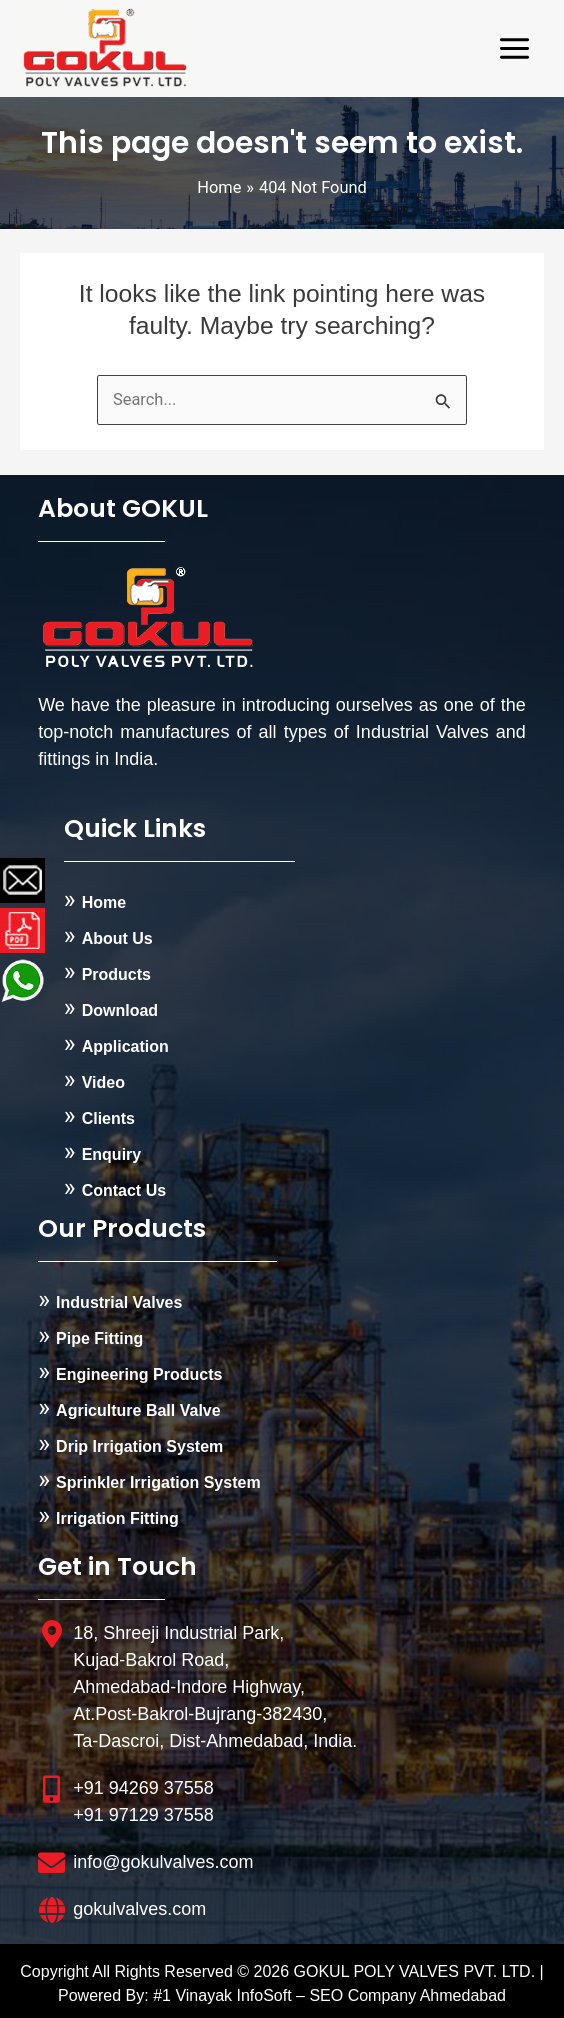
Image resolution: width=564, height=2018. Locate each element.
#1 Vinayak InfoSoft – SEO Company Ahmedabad (329, 1995)
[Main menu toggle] (514, 49)
